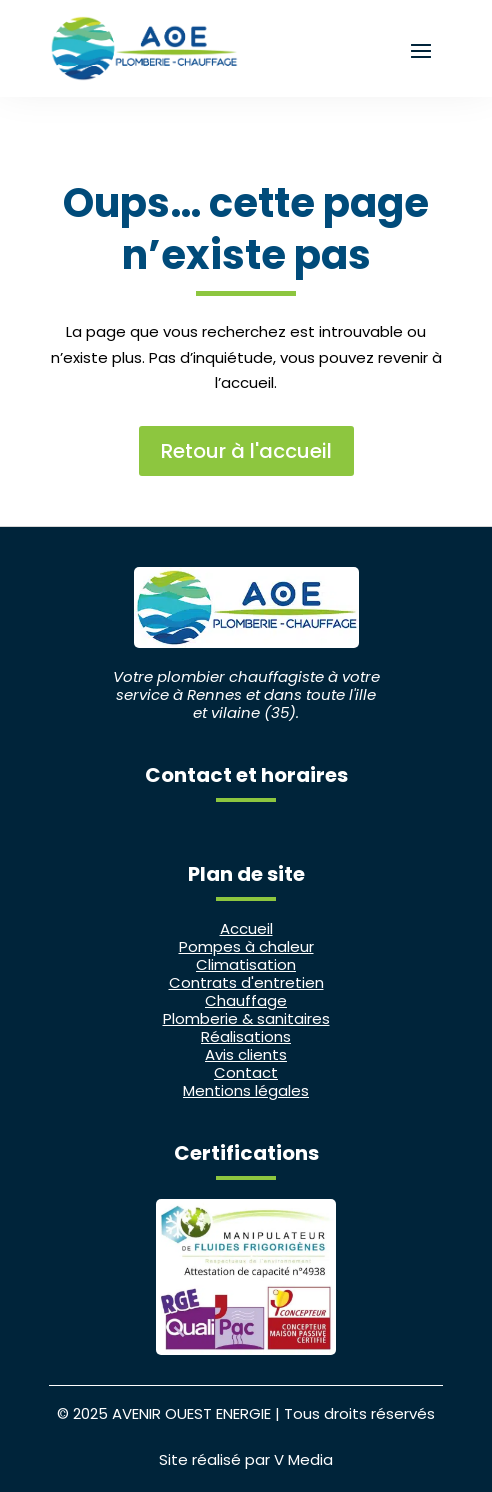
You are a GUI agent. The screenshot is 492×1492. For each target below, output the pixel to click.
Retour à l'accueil (246, 451)
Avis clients (246, 1054)
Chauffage (246, 1000)
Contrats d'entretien (246, 982)
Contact (246, 1072)
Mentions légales (246, 1090)
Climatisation (246, 964)
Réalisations (246, 1036)
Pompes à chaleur (246, 946)
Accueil (246, 928)
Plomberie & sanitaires (246, 1018)
